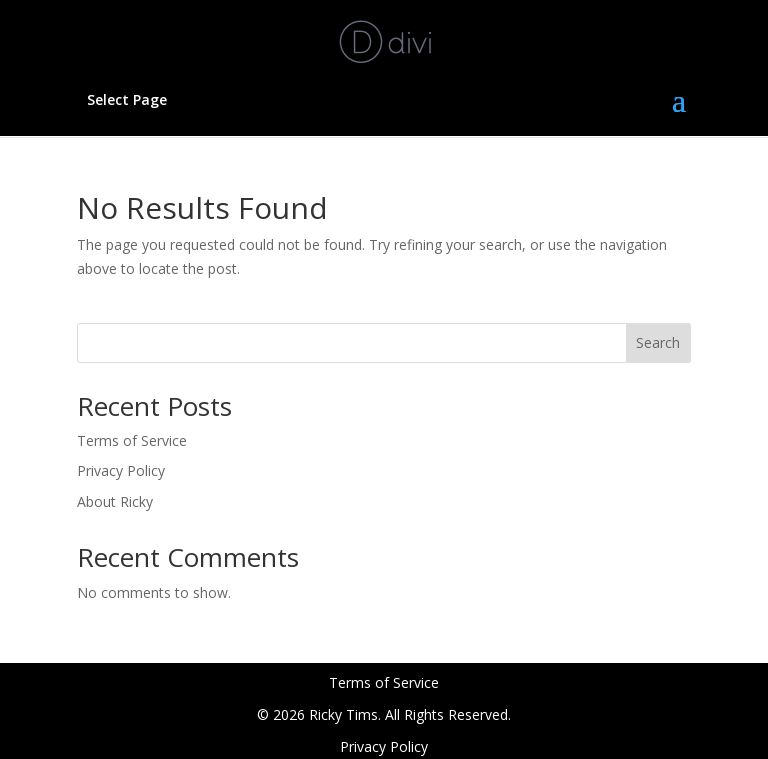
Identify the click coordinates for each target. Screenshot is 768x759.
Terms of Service (132, 440)
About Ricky (115, 501)
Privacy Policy (121, 470)
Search (658, 342)
